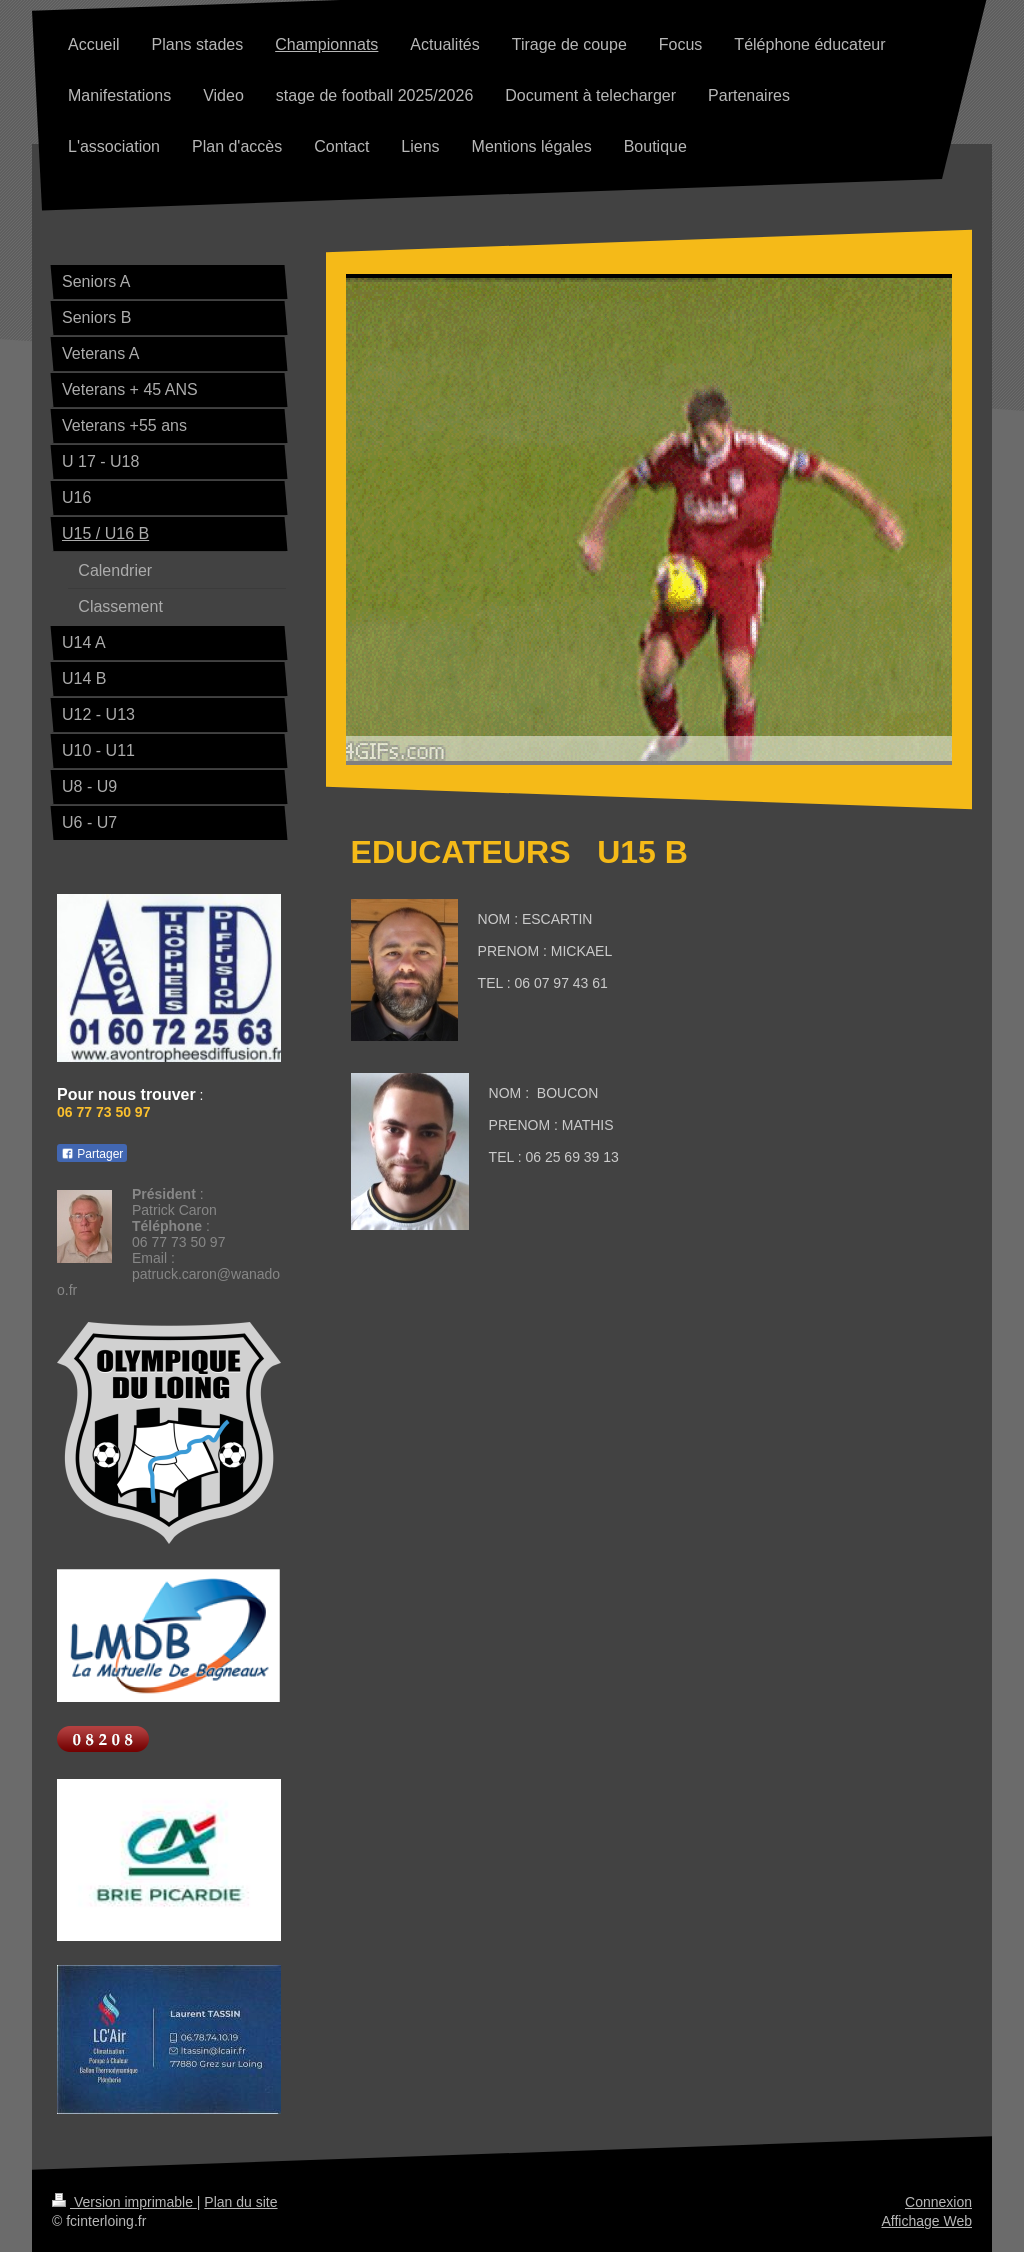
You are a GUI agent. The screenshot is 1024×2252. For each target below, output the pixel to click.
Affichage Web (926, 2221)
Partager (92, 1154)
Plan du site (240, 2202)
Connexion (938, 2202)
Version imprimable (124, 2202)
